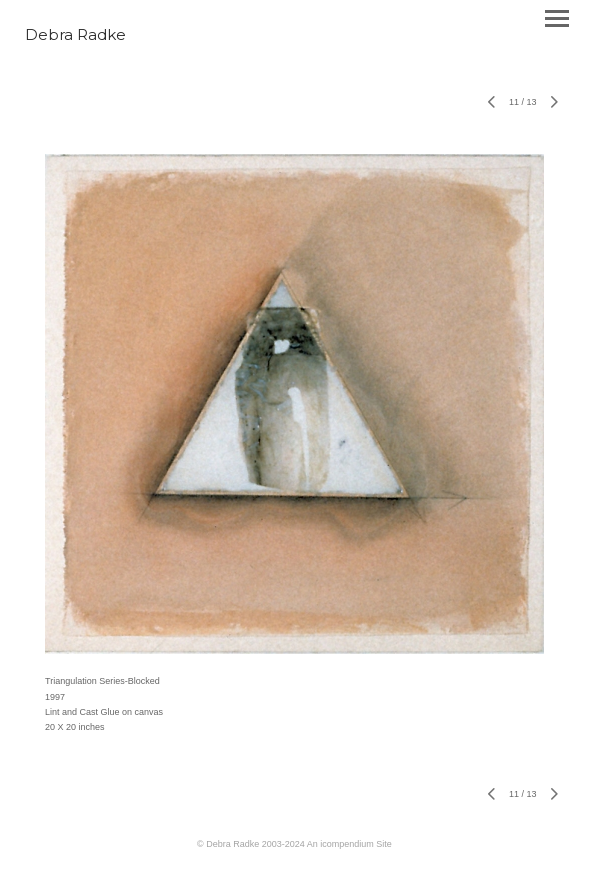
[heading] (75, 36)
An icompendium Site (349, 844)
